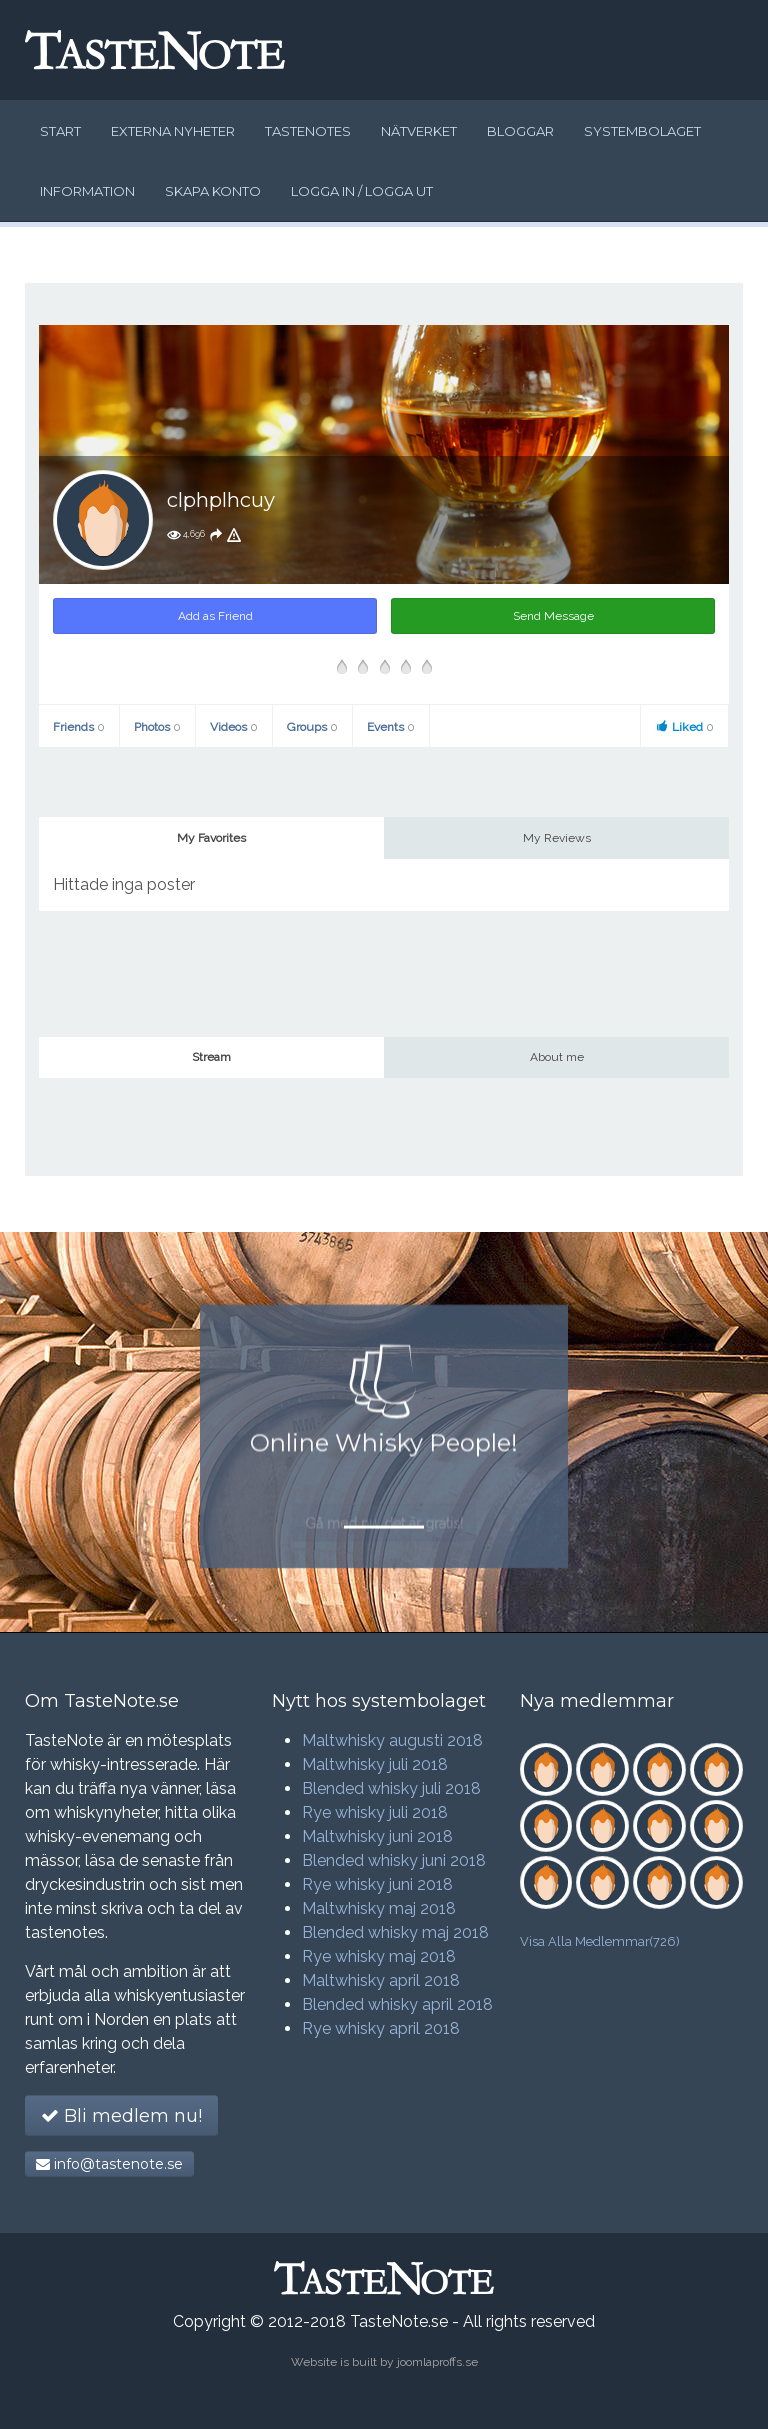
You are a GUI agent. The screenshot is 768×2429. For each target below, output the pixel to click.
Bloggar (520, 131)
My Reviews (557, 838)
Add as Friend (215, 616)
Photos (157, 727)
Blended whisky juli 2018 (391, 1788)
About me (557, 1057)
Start (60, 131)
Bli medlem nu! (121, 2116)
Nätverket (419, 131)
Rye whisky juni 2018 (377, 1884)
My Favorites (211, 838)
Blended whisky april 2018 (397, 2004)
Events (391, 727)
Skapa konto (213, 191)
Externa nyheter (173, 131)
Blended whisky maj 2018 (395, 1932)
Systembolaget (642, 131)
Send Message (553, 616)
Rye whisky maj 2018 (379, 1956)
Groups (312, 727)
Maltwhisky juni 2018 (377, 1836)
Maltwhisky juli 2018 (375, 1764)
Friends (79, 727)
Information (87, 191)
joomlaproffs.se (437, 2362)
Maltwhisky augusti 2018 (392, 1740)
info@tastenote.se (109, 2164)
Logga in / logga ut (362, 191)
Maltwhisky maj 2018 (379, 1908)
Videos (234, 727)
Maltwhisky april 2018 (381, 1980)
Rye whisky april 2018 (381, 2028)
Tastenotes (308, 131)
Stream (211, 1057)
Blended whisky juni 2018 (394, 1860)
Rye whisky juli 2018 (375, 1812)
